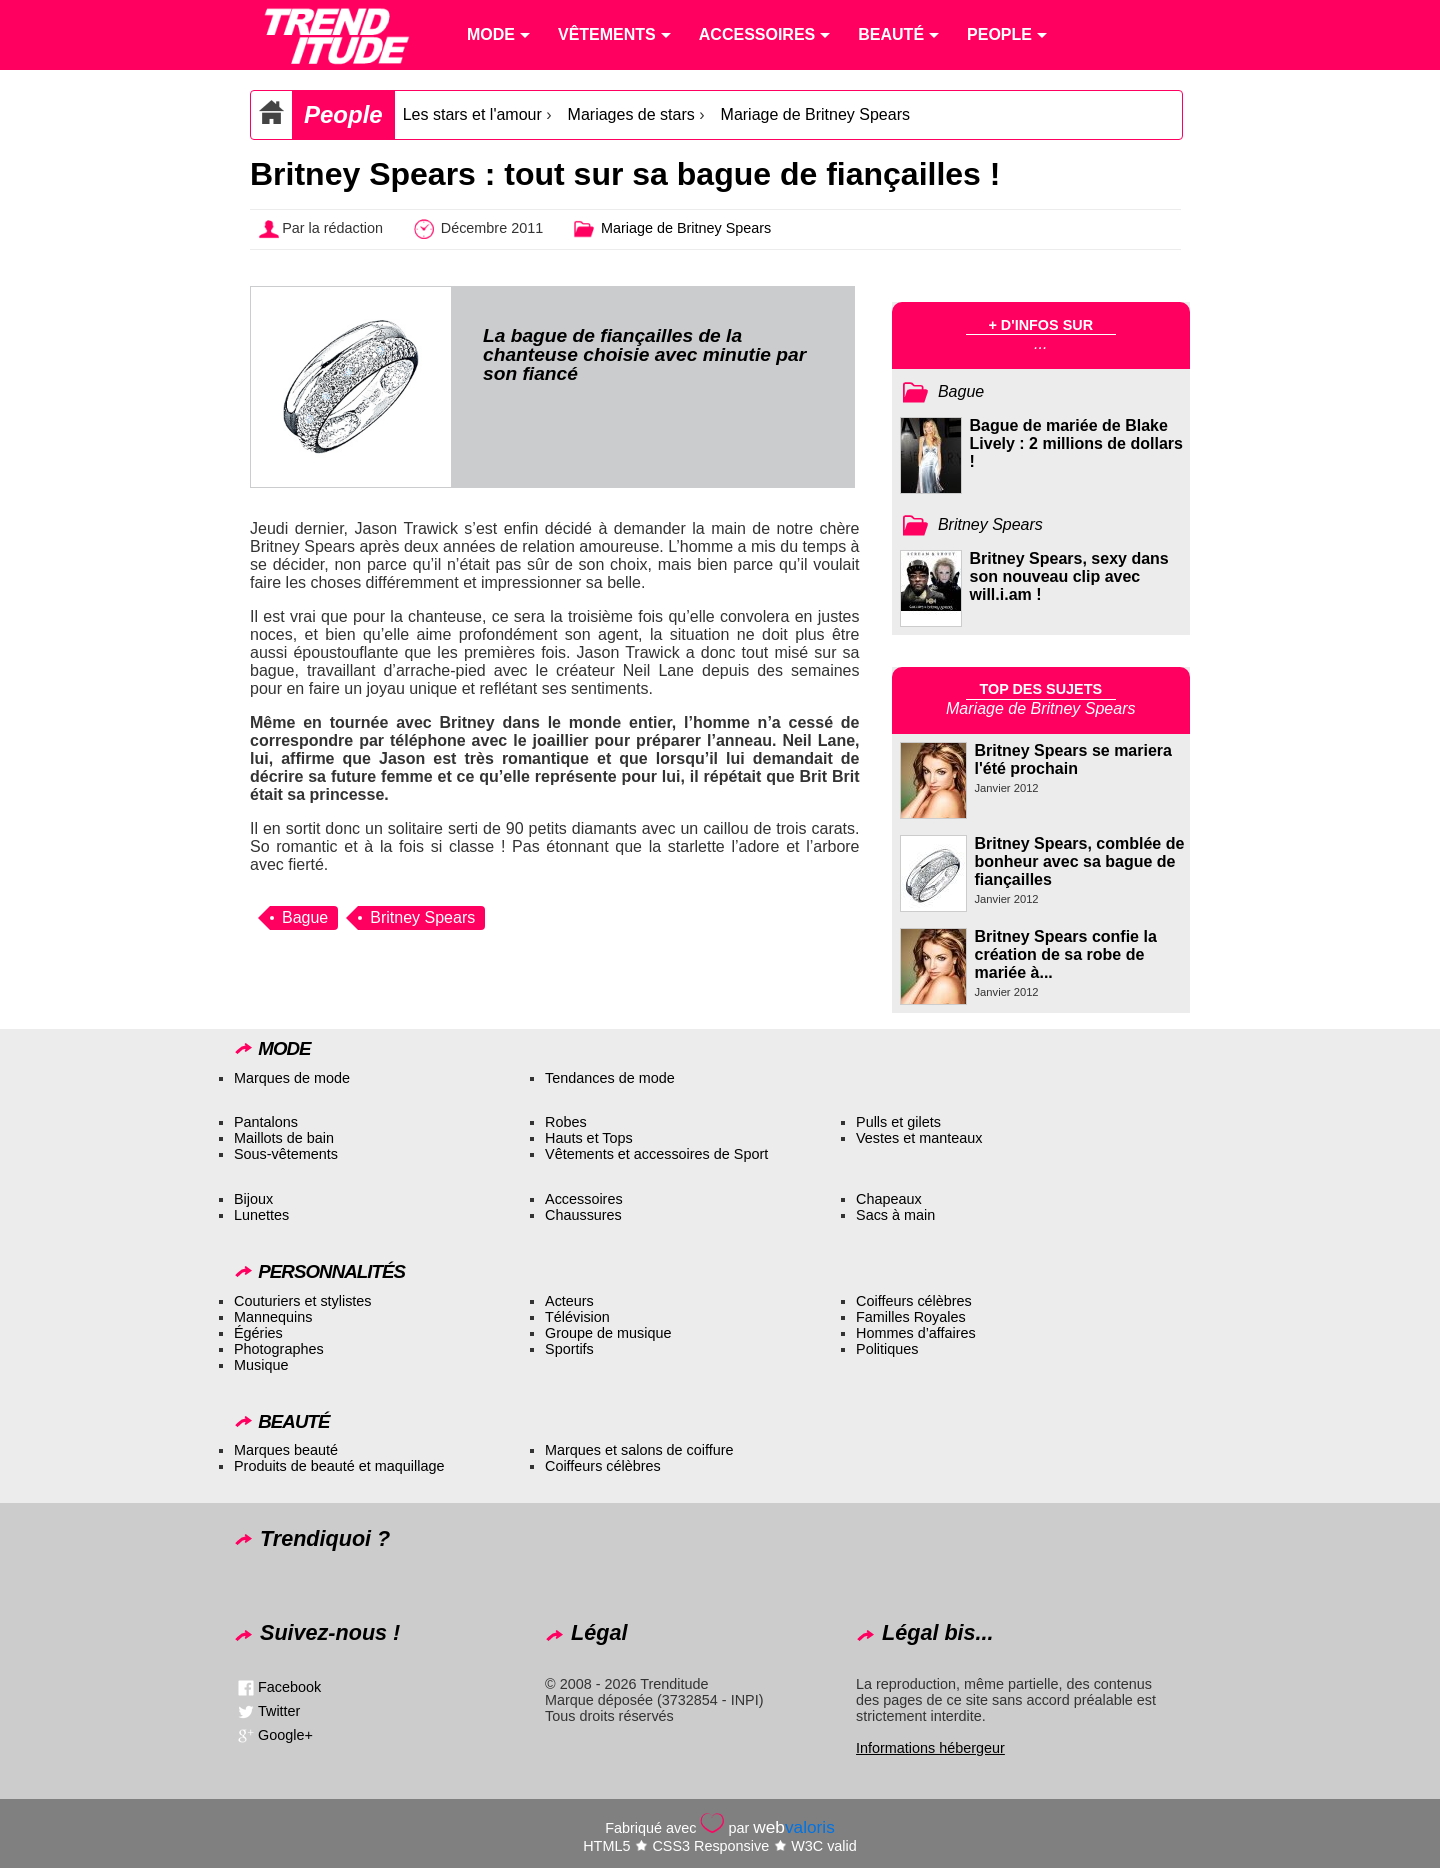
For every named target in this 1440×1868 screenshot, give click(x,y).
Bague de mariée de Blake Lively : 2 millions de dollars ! (1076, 443)
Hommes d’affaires (916, 1333)
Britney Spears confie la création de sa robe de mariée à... (1066, 954)
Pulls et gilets (898, 1122)
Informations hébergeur (930, 1748)
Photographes (279, 1349)
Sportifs (569, 1349)
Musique (261, 1365)
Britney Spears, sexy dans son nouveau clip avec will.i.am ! (1069, 576)
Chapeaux (889, 1199)
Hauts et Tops (589, 1138)
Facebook (289, 1686)
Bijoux (253, 1199)
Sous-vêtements (286, 1154)
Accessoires (584, 1199)
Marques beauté (286, 1450)
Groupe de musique (608, 1333)
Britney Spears (422, 917)
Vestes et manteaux (919, 1138)
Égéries (258, 1333)
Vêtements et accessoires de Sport (656, 1154)
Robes (566, 1122)
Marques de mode (292, 1078)
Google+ (285, 1734)
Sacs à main (895, 1215)
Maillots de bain (284, 1138)
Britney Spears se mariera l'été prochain (1073, 759)
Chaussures (583, 1215)
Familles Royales (911, 1317)
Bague (305, 917)
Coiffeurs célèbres (914, 1301)
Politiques (887, 1349)
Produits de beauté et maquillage (339, 1466)
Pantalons (266, 1122)
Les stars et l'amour (472, 114)
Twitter (279, 1710)
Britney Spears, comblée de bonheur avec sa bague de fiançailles (1080, 861)
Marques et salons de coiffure (639, 1450)
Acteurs (569, 1301)
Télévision (577, 1317)
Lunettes (261, 1215)
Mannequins (273, 1317)
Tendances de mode (610, 1078)
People (343, 114)
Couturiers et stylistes (303, 1301)
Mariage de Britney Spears (815, 114)
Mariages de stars (631, 114)
